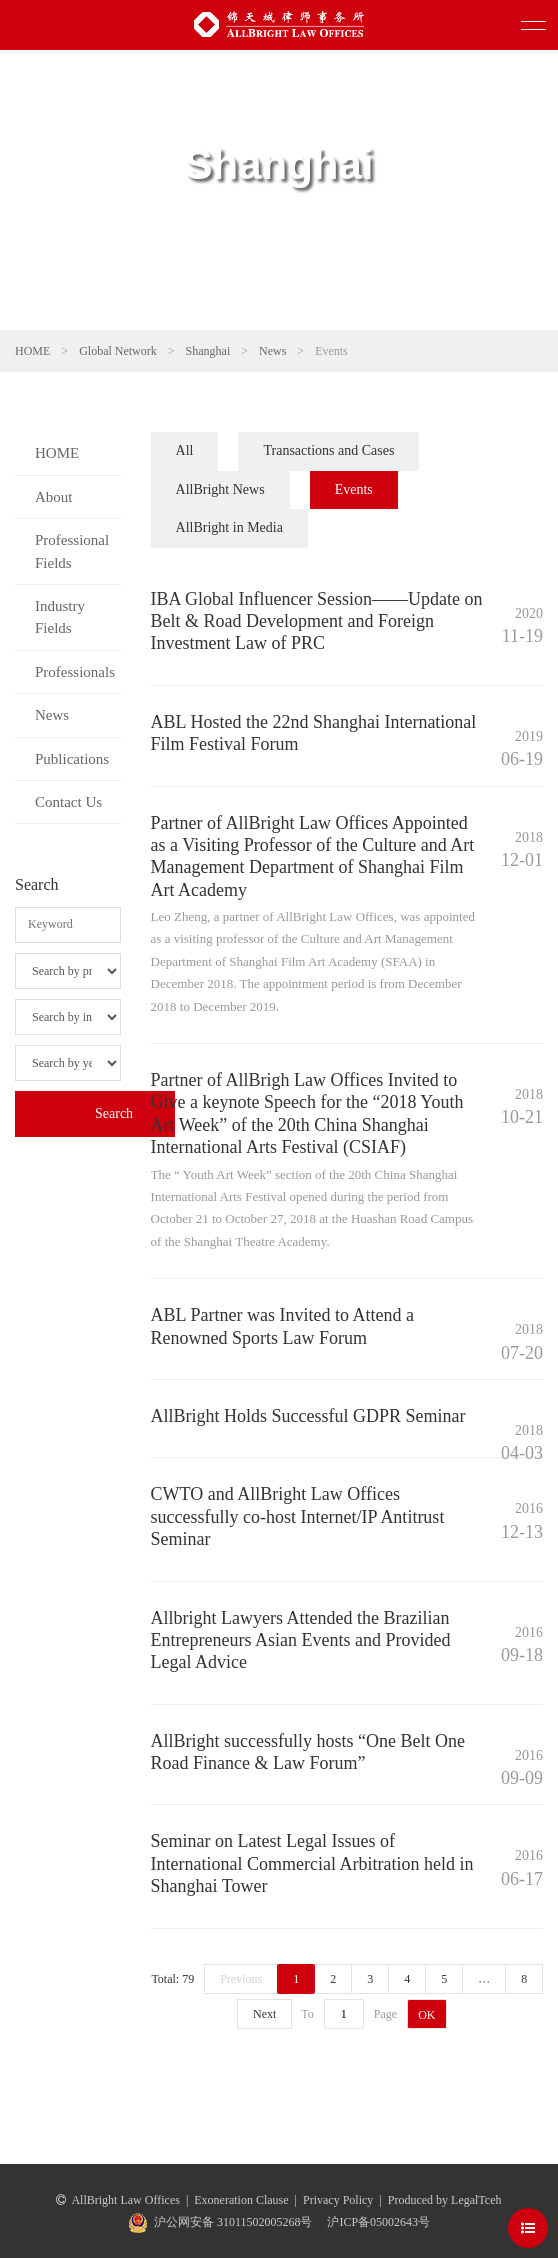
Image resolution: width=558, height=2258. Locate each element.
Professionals (75, 672)
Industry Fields (60, 617)
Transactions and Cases (328, 450)
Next (264, 2014)
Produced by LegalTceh (445, 2200)
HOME (32, 351)
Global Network (118, 351)
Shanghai (208, 351)
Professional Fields (72, 551)
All (185, 450)
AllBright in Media (229, 527)
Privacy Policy (338, 2200)
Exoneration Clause (241, 2200)
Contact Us (68, 802)
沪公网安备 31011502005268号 (233, 2222)
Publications (72, 759)
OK (426, 2015)
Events (354, 489)
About (54, 497)
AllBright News (220, 489)
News (272, 351)
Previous (241, 1979)
